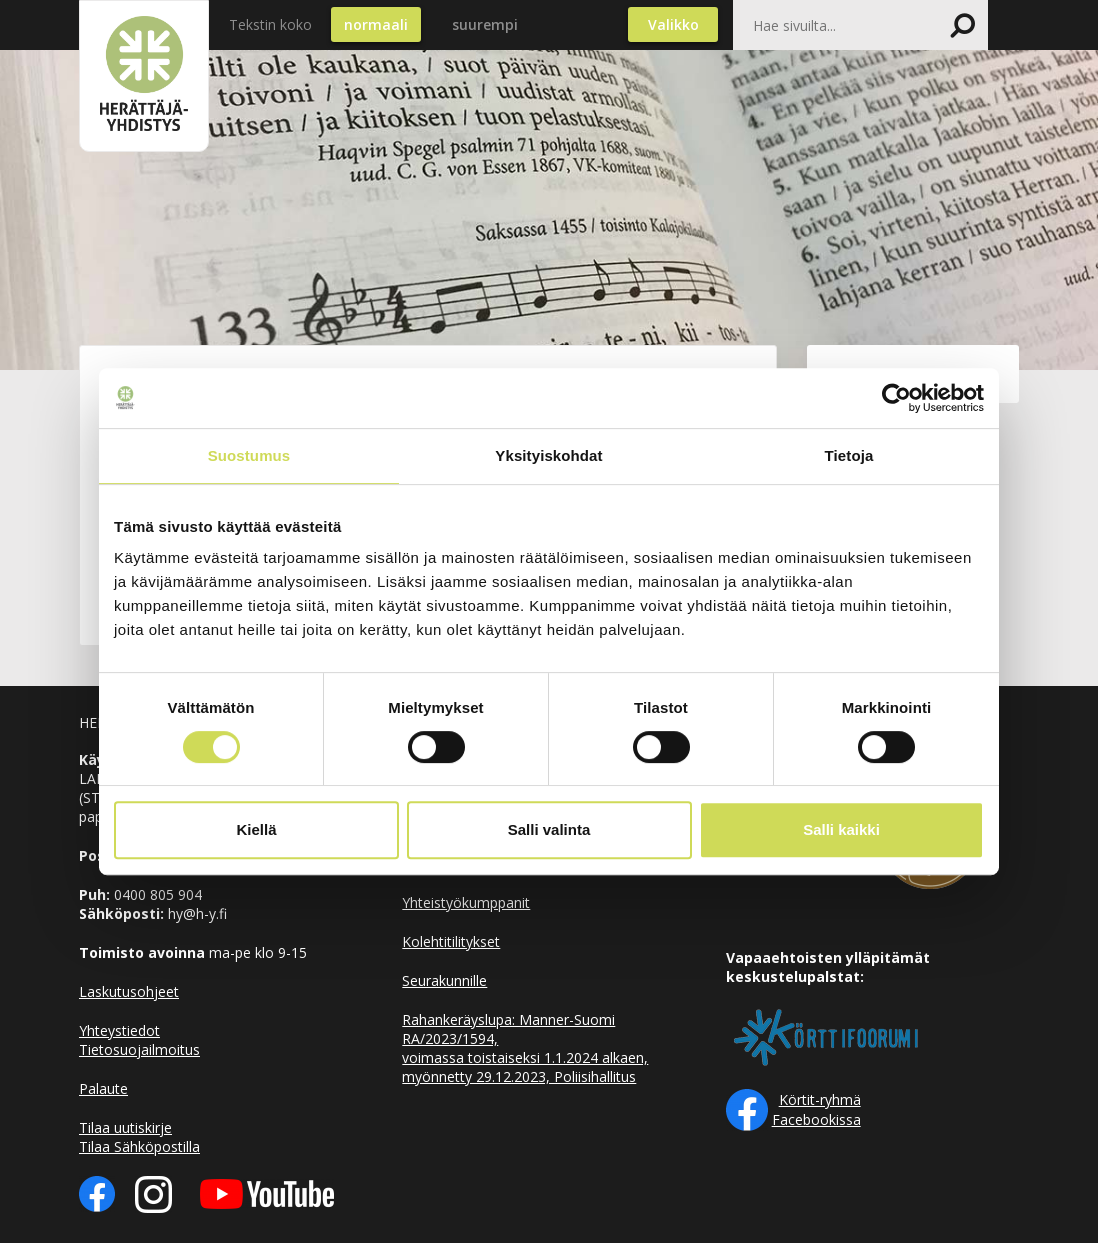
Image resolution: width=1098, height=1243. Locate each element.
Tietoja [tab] (849, 455)
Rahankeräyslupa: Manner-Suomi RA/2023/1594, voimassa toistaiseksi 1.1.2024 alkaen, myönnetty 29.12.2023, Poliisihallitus (525, 1048)
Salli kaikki (841, 829)
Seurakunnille (444, 980)
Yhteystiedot (119, 1030)
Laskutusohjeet (129, 991)
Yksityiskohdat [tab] (548, 455)
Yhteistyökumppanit (466, 902)
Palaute (103, 1088)
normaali (376, 24)
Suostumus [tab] (249, 455)
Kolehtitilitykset (451, 941)
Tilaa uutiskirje (125, 1127)
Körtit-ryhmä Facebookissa (816, 1109)
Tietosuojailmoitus (139, 1049)
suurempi (485, 24)
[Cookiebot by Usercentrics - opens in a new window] (896, 398)
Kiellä (256, 829)
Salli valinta (549, 829)
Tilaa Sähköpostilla (139, 1146)
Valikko (673, 24)
